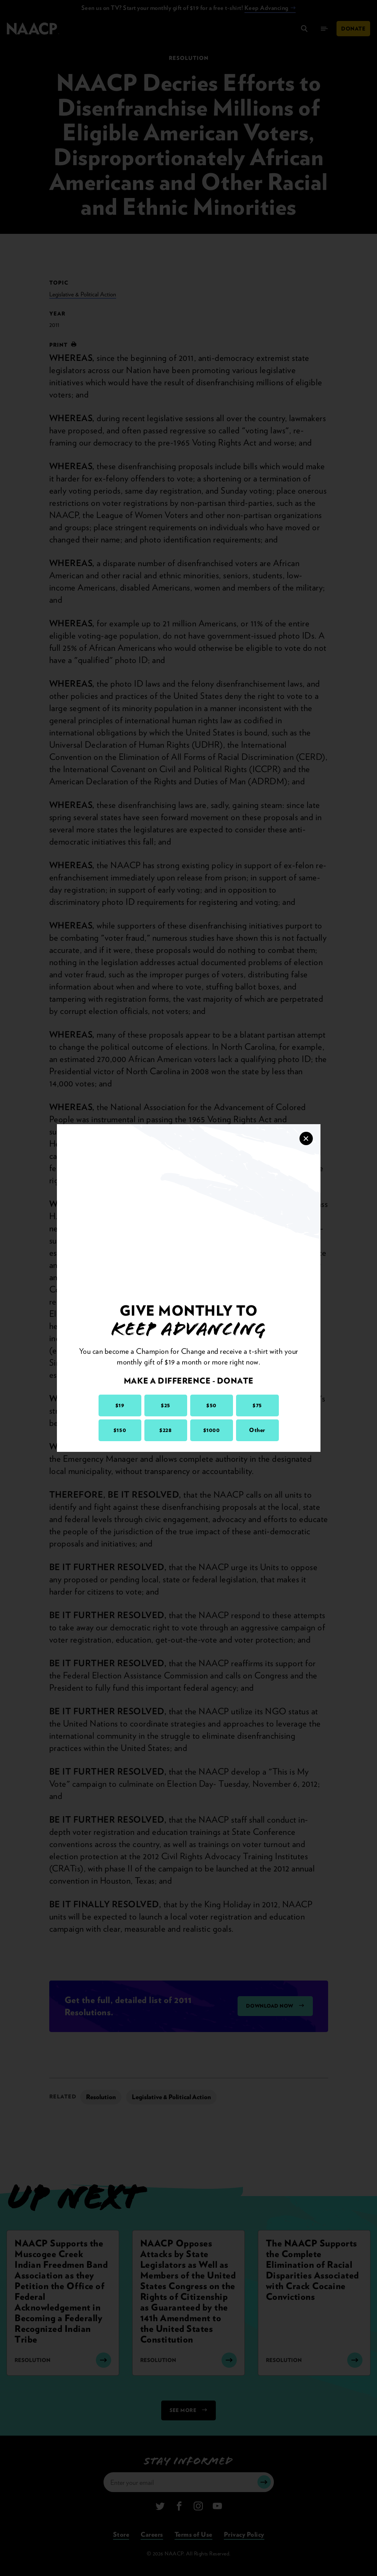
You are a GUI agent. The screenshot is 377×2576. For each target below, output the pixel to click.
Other (257, 1430)
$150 (119, 1430)
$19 (120, 1405)
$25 (165, 1405)
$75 (257, 1405)
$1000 (211, 1430)
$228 (165, 1430)
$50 (211, 1405)
